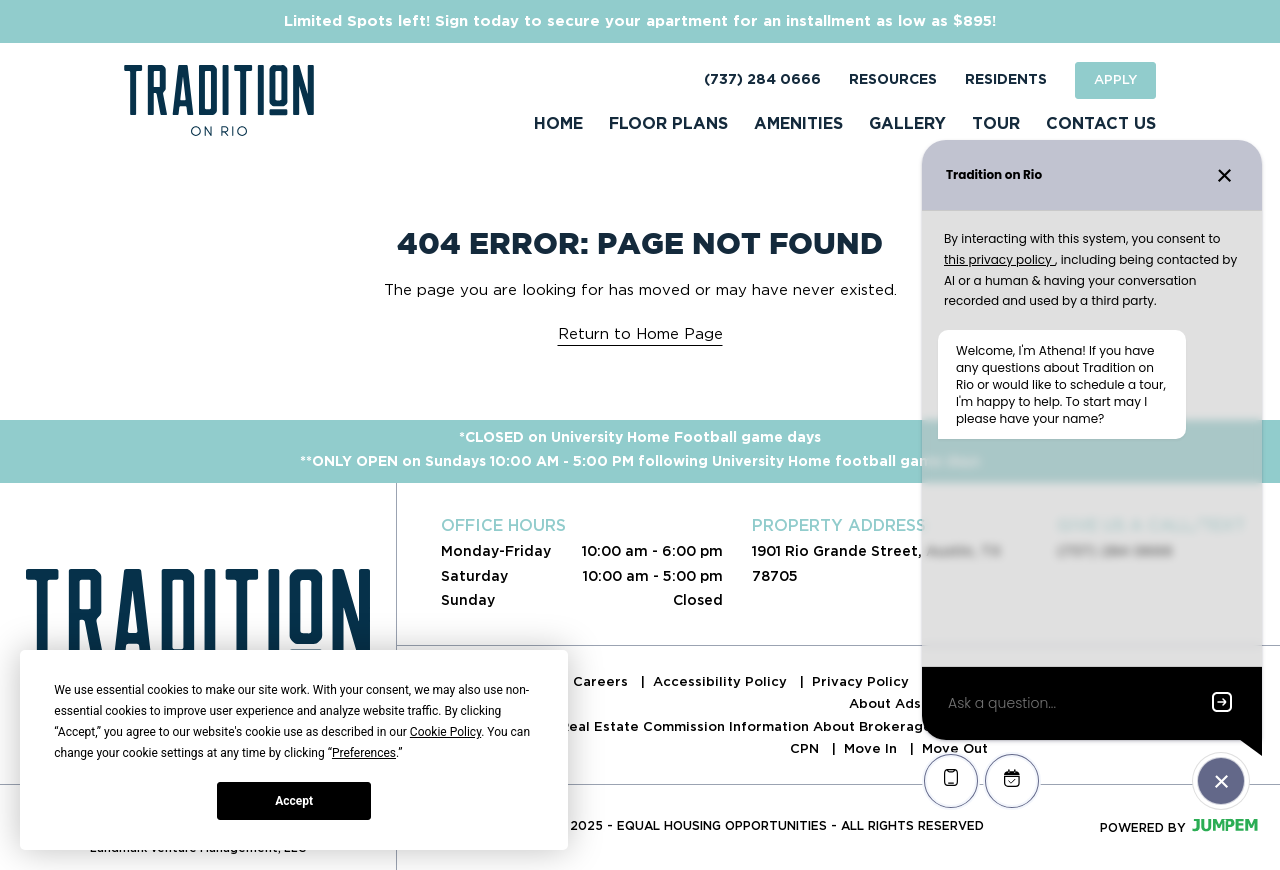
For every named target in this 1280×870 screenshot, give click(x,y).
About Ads (887, 703)
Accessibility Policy (722, 681)
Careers (602, 681)
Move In (872, 748)
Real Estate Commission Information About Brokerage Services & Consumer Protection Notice (887, 726)
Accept (294, 801)
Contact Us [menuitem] (1101, 124)
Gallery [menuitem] (907, 124)
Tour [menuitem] (996, 124)
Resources (893, 80)
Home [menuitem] (558, 124)
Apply (1115, 79)
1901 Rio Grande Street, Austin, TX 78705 (876, 563)
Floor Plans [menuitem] (668, 124)
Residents (1006, 80)
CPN (806, 748)
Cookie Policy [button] (445, 732)
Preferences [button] (364, 753)
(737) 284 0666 (762, 80)
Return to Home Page (640, 334)
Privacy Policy (862, 681)
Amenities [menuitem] (798, 124)
